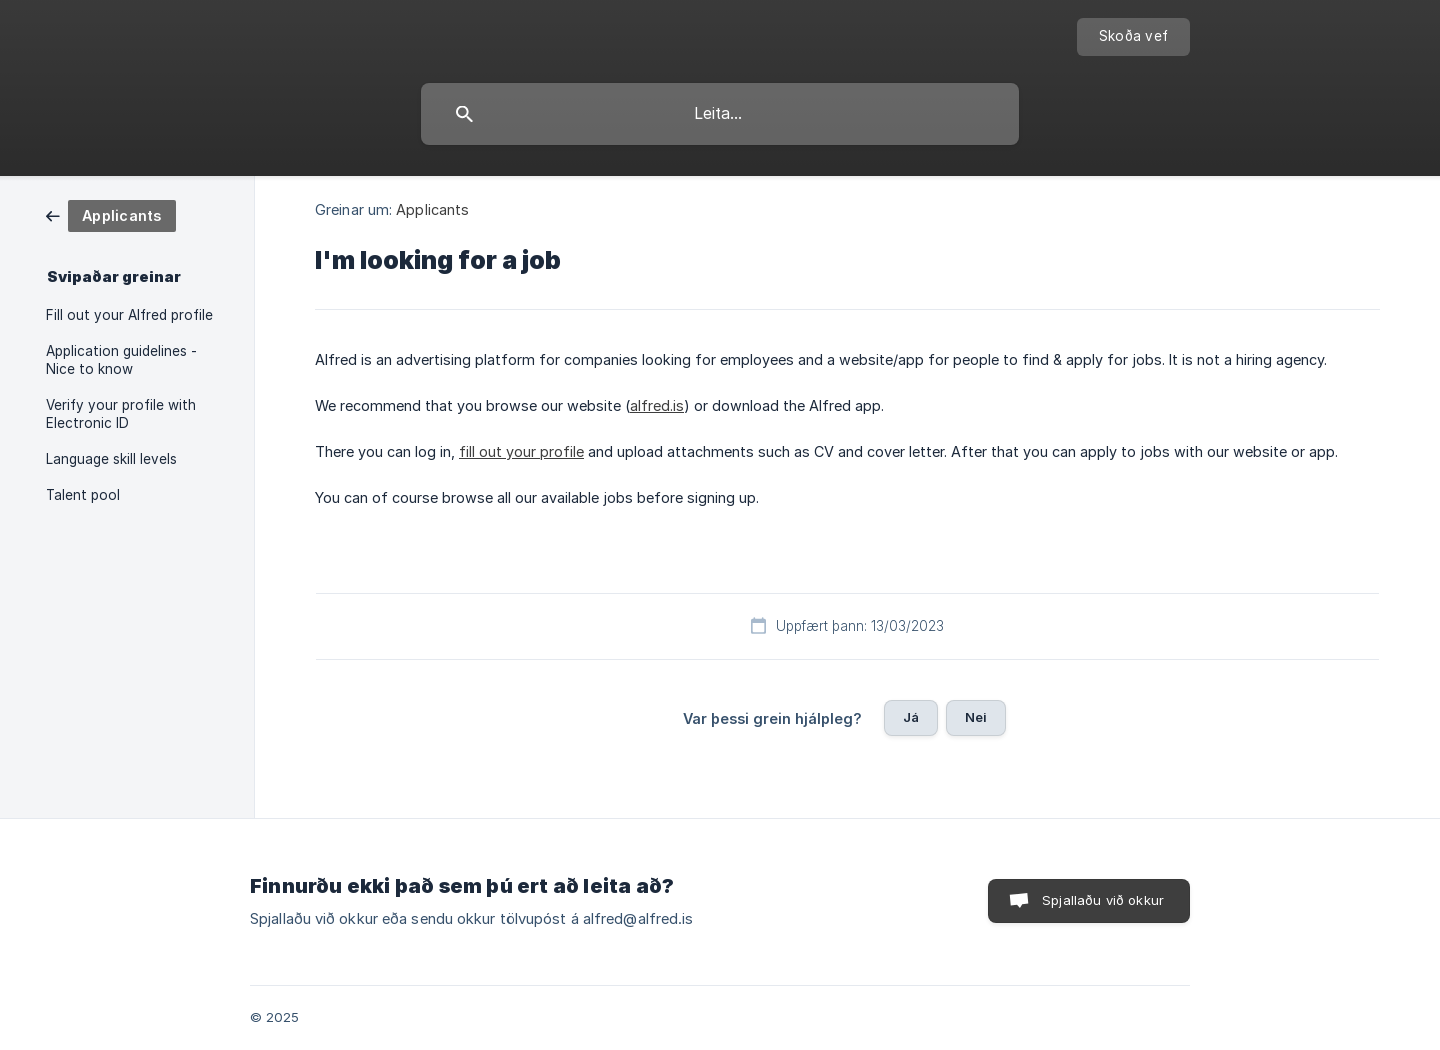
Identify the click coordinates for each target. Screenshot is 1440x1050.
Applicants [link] (432, 209)
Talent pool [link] (83, 495)
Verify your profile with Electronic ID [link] (121, 414)
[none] (1133, 37)
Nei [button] (976, 717)
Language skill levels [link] (111, 459)
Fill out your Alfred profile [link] (129, 315)
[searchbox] (720, 114)
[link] (111, 214)
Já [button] (911, 717)
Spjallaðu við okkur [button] (1103, 900)
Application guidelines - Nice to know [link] (121, 360)
